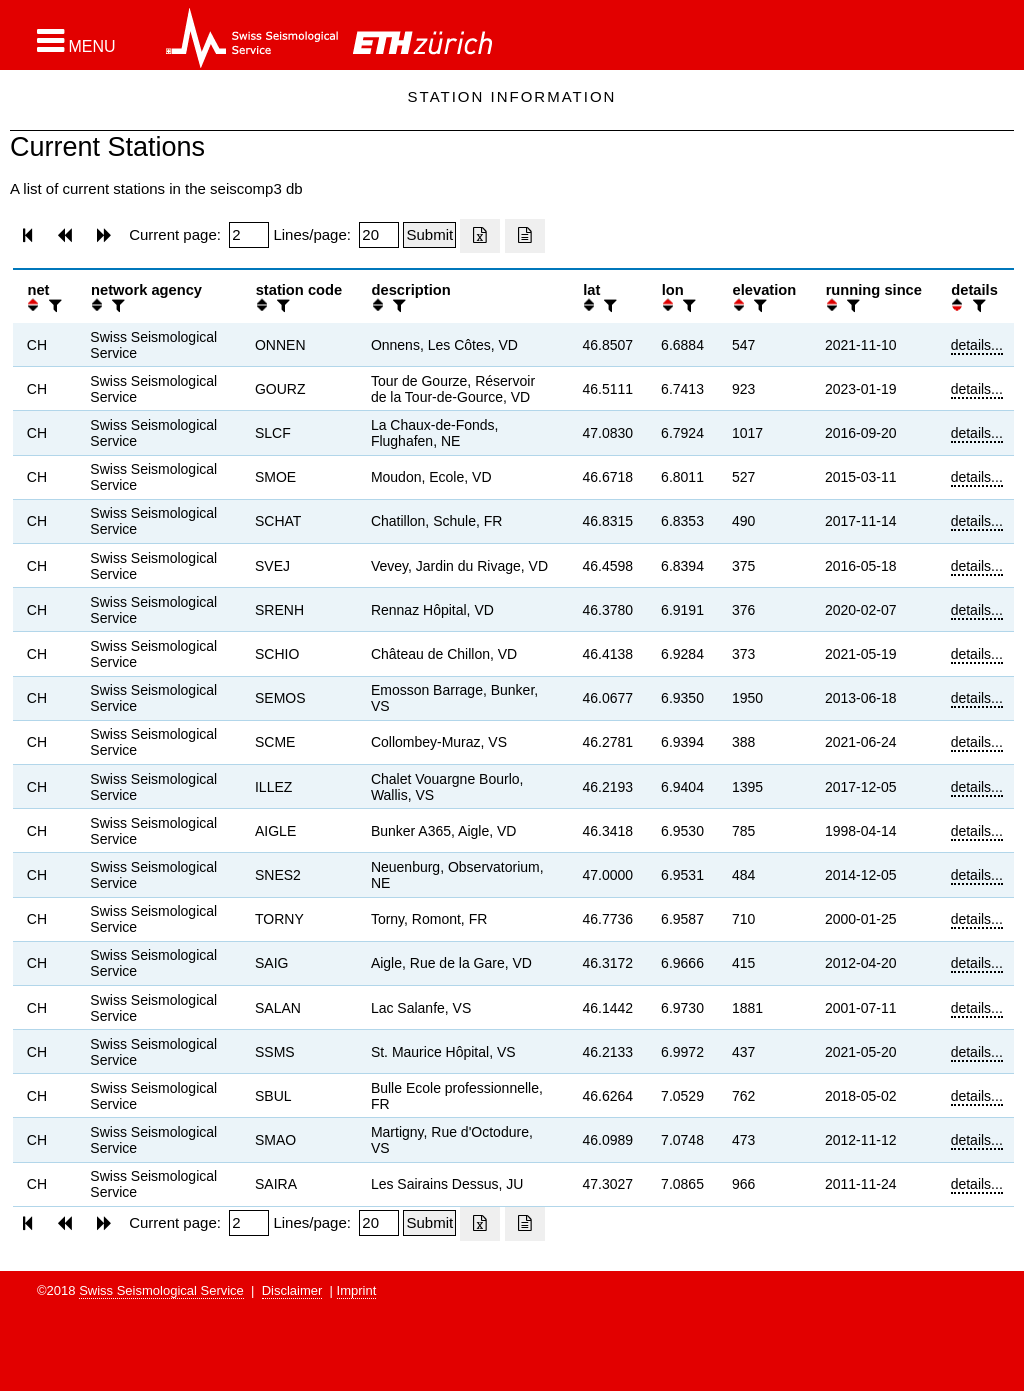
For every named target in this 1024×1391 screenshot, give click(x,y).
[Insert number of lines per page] (379, 235)
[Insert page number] (249, 235)
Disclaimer (292, 1290)
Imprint (357, 1290)
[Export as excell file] (480, 236)
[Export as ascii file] (525, 236)
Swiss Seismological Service (161, 1290)
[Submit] (429, 235)
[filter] (53, 305)
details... (977, 345)
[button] (76, 41)
